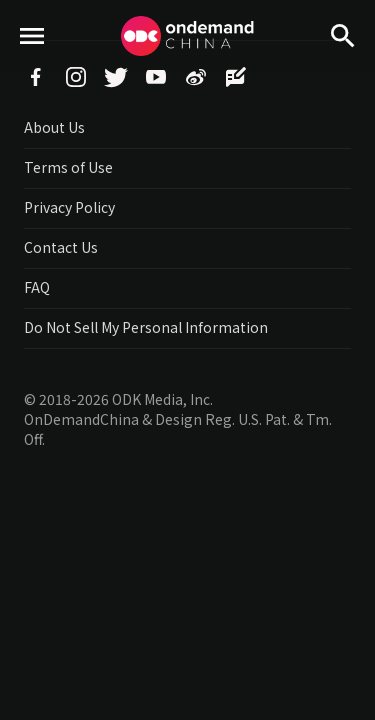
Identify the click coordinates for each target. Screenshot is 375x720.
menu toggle (32, 70)
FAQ (37, 287)
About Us (54, 127)
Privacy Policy (69, 207)
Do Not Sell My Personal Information (146, 327)
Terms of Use (68, 167)
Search (343, 70)
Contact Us (61, 247)
